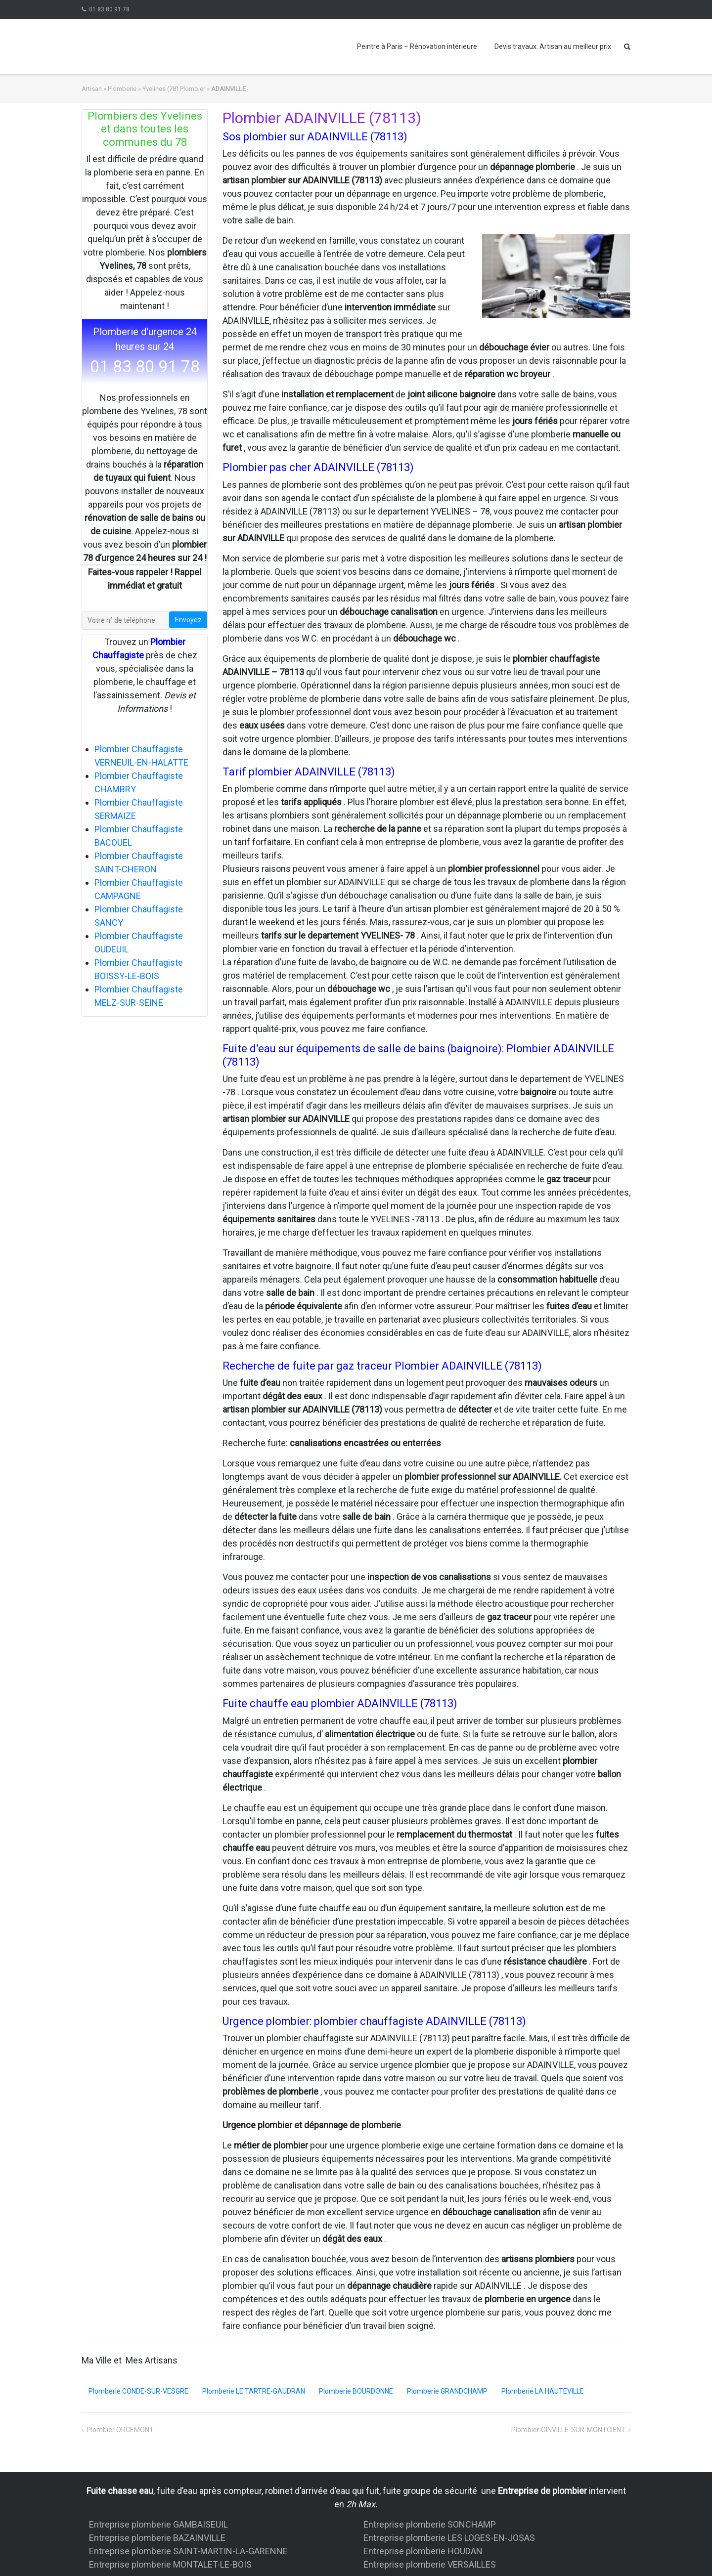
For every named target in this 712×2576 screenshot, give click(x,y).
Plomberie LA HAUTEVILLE (542, 2391)
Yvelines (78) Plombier (173, 88)
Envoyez (188, 620)
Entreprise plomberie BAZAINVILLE (157, 2538)
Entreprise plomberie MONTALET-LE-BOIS (170, 2564)
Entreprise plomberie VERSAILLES (429, 2564)
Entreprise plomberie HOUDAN (423, 2551)
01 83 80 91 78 (109, 9)
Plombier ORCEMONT (120, 2430)
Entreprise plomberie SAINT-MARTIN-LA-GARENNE (188, 2551)
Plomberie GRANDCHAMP (447, 2391)
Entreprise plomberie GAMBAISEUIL (158, 2524)
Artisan (92, 88)
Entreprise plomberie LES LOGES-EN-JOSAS (449, 2538)
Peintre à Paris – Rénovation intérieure (417, 46)
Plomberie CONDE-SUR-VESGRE (138, 2391)
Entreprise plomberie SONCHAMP (429, 2524)
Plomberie (122, 88)
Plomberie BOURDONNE (356, 2391)
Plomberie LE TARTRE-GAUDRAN (253, 2391)
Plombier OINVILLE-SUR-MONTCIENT (568, 2430)
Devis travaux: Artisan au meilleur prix (552, 46)
